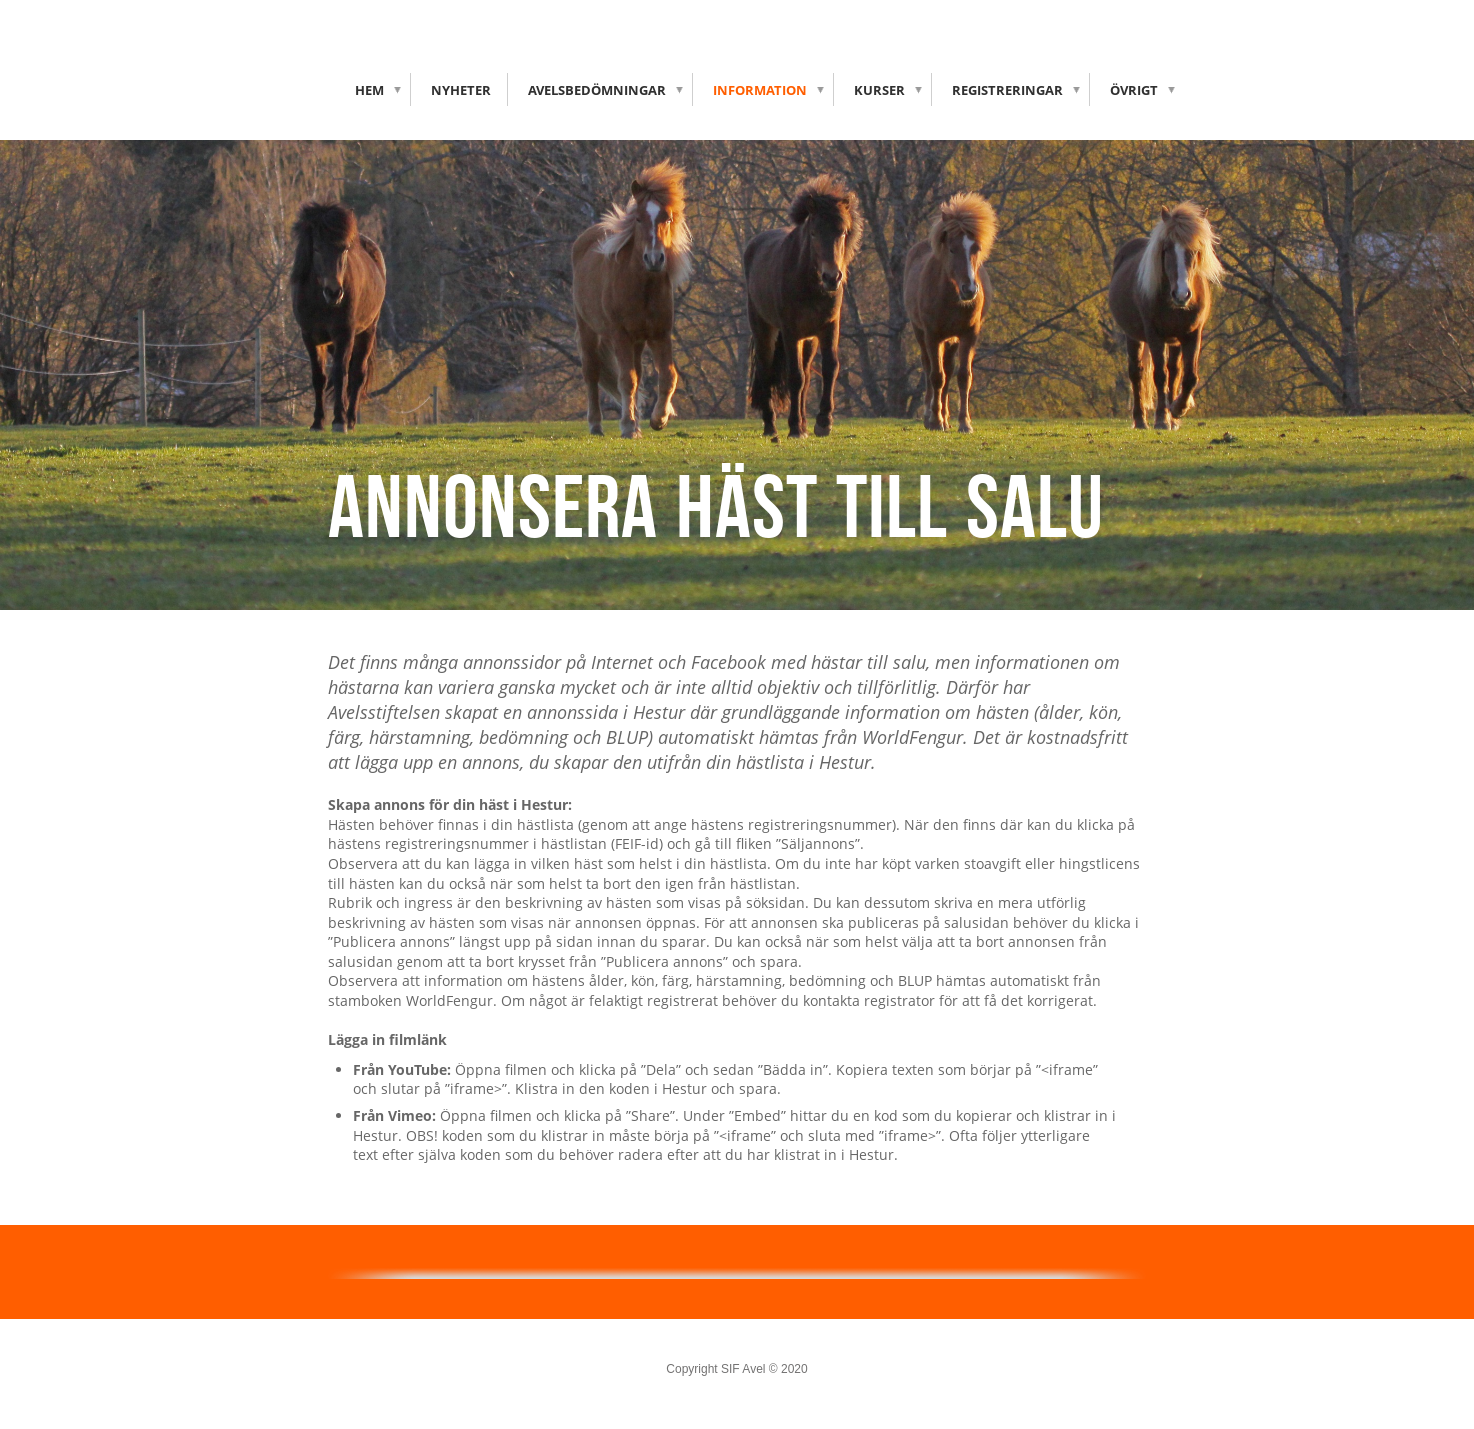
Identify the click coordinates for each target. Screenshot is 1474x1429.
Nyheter (461, 90)
